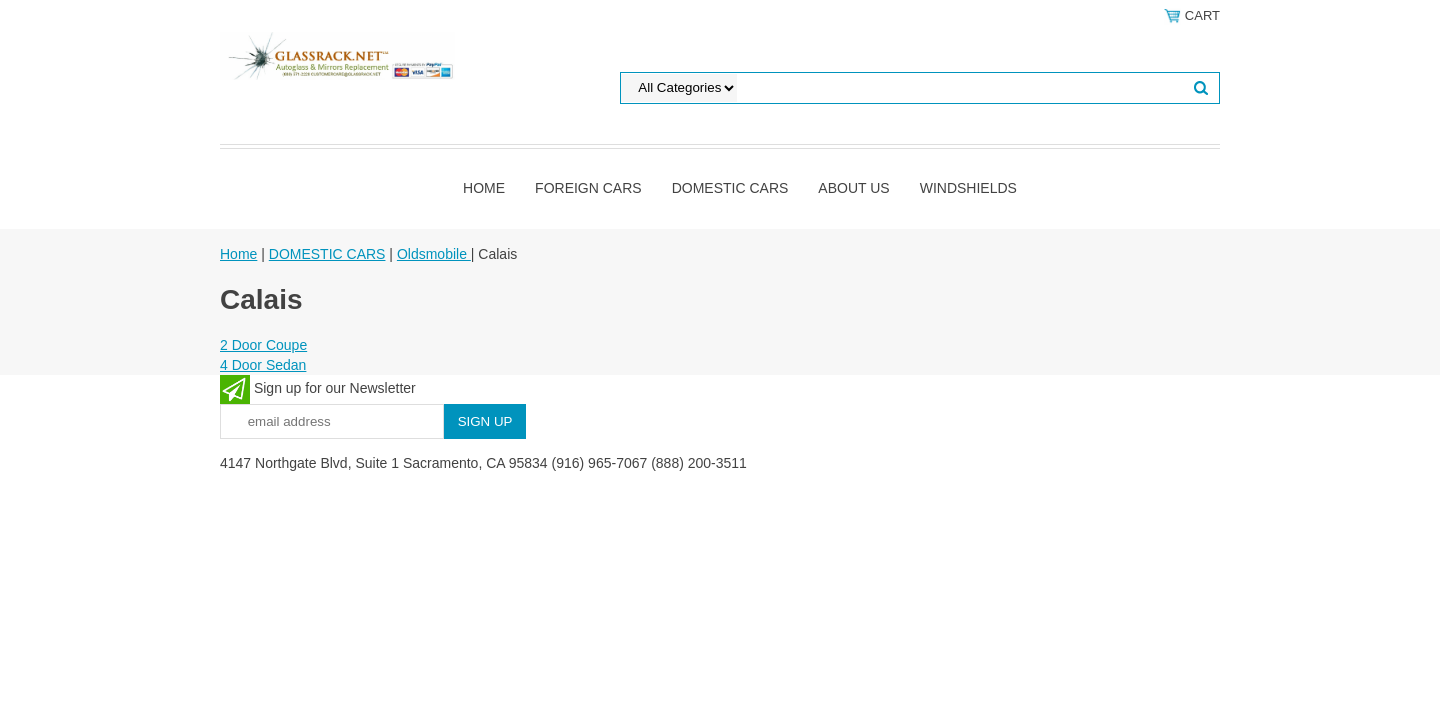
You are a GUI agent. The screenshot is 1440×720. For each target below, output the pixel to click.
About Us (853, 188)
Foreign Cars (588, 188)
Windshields (968, 188)
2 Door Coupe (263, 345)
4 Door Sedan (263, 365)
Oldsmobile (434, 254)
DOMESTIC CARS (730, 188)
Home (484, 188)
